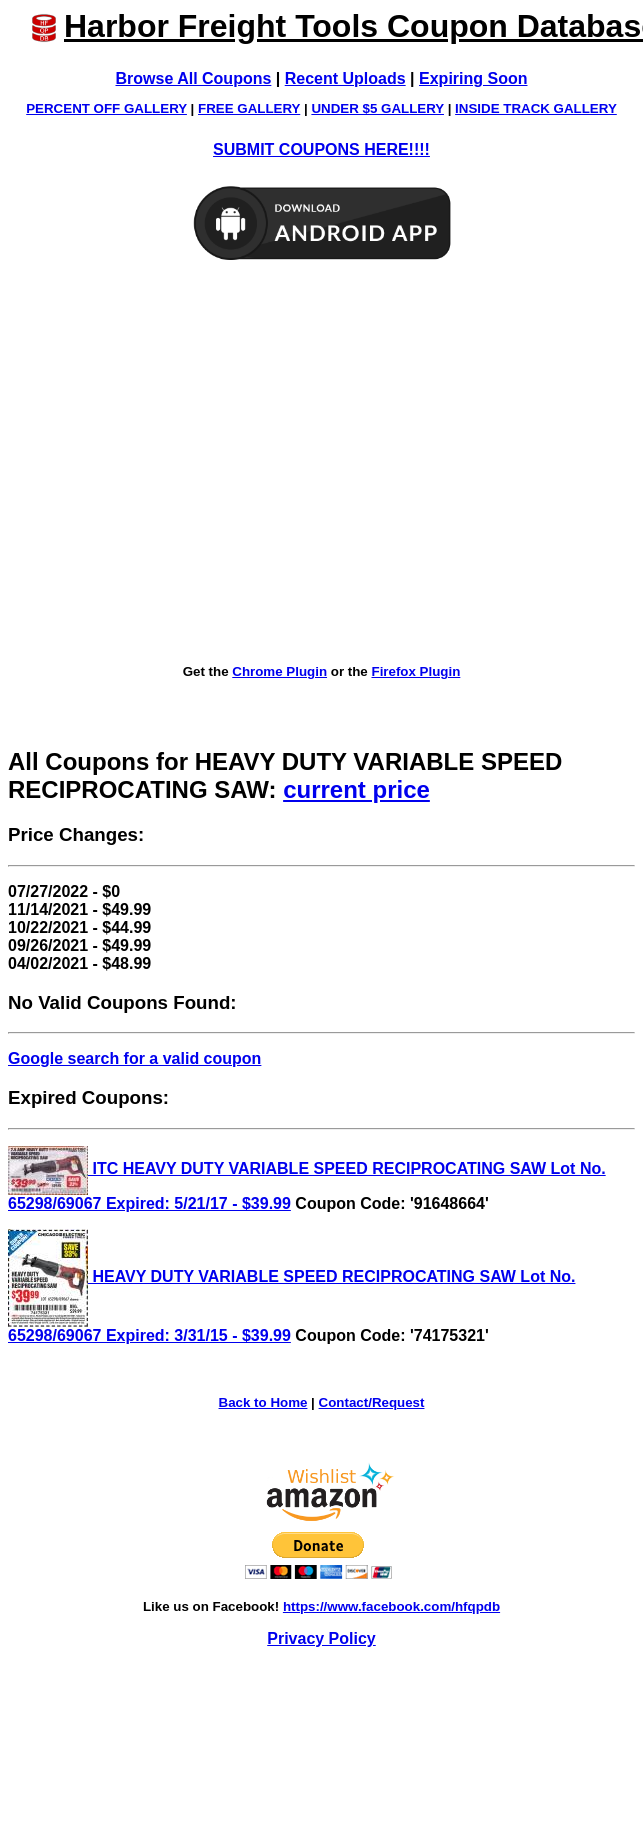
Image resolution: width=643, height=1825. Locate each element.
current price (356, 789)
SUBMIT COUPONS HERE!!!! (321, 149)
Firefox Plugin (415, 671)
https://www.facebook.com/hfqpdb (391, 1606)
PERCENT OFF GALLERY (106, 108)
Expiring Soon (473, 78)
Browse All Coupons (194, 78)
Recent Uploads (345, 78)
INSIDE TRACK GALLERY (536, 108)
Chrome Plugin (279, 671)
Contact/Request (372, 1402)
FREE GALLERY (249, 108)
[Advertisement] (187, 463)
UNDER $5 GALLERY (377, 108)
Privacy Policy (321, 1638)
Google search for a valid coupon (134, 1058)
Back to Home (263, 1402)
